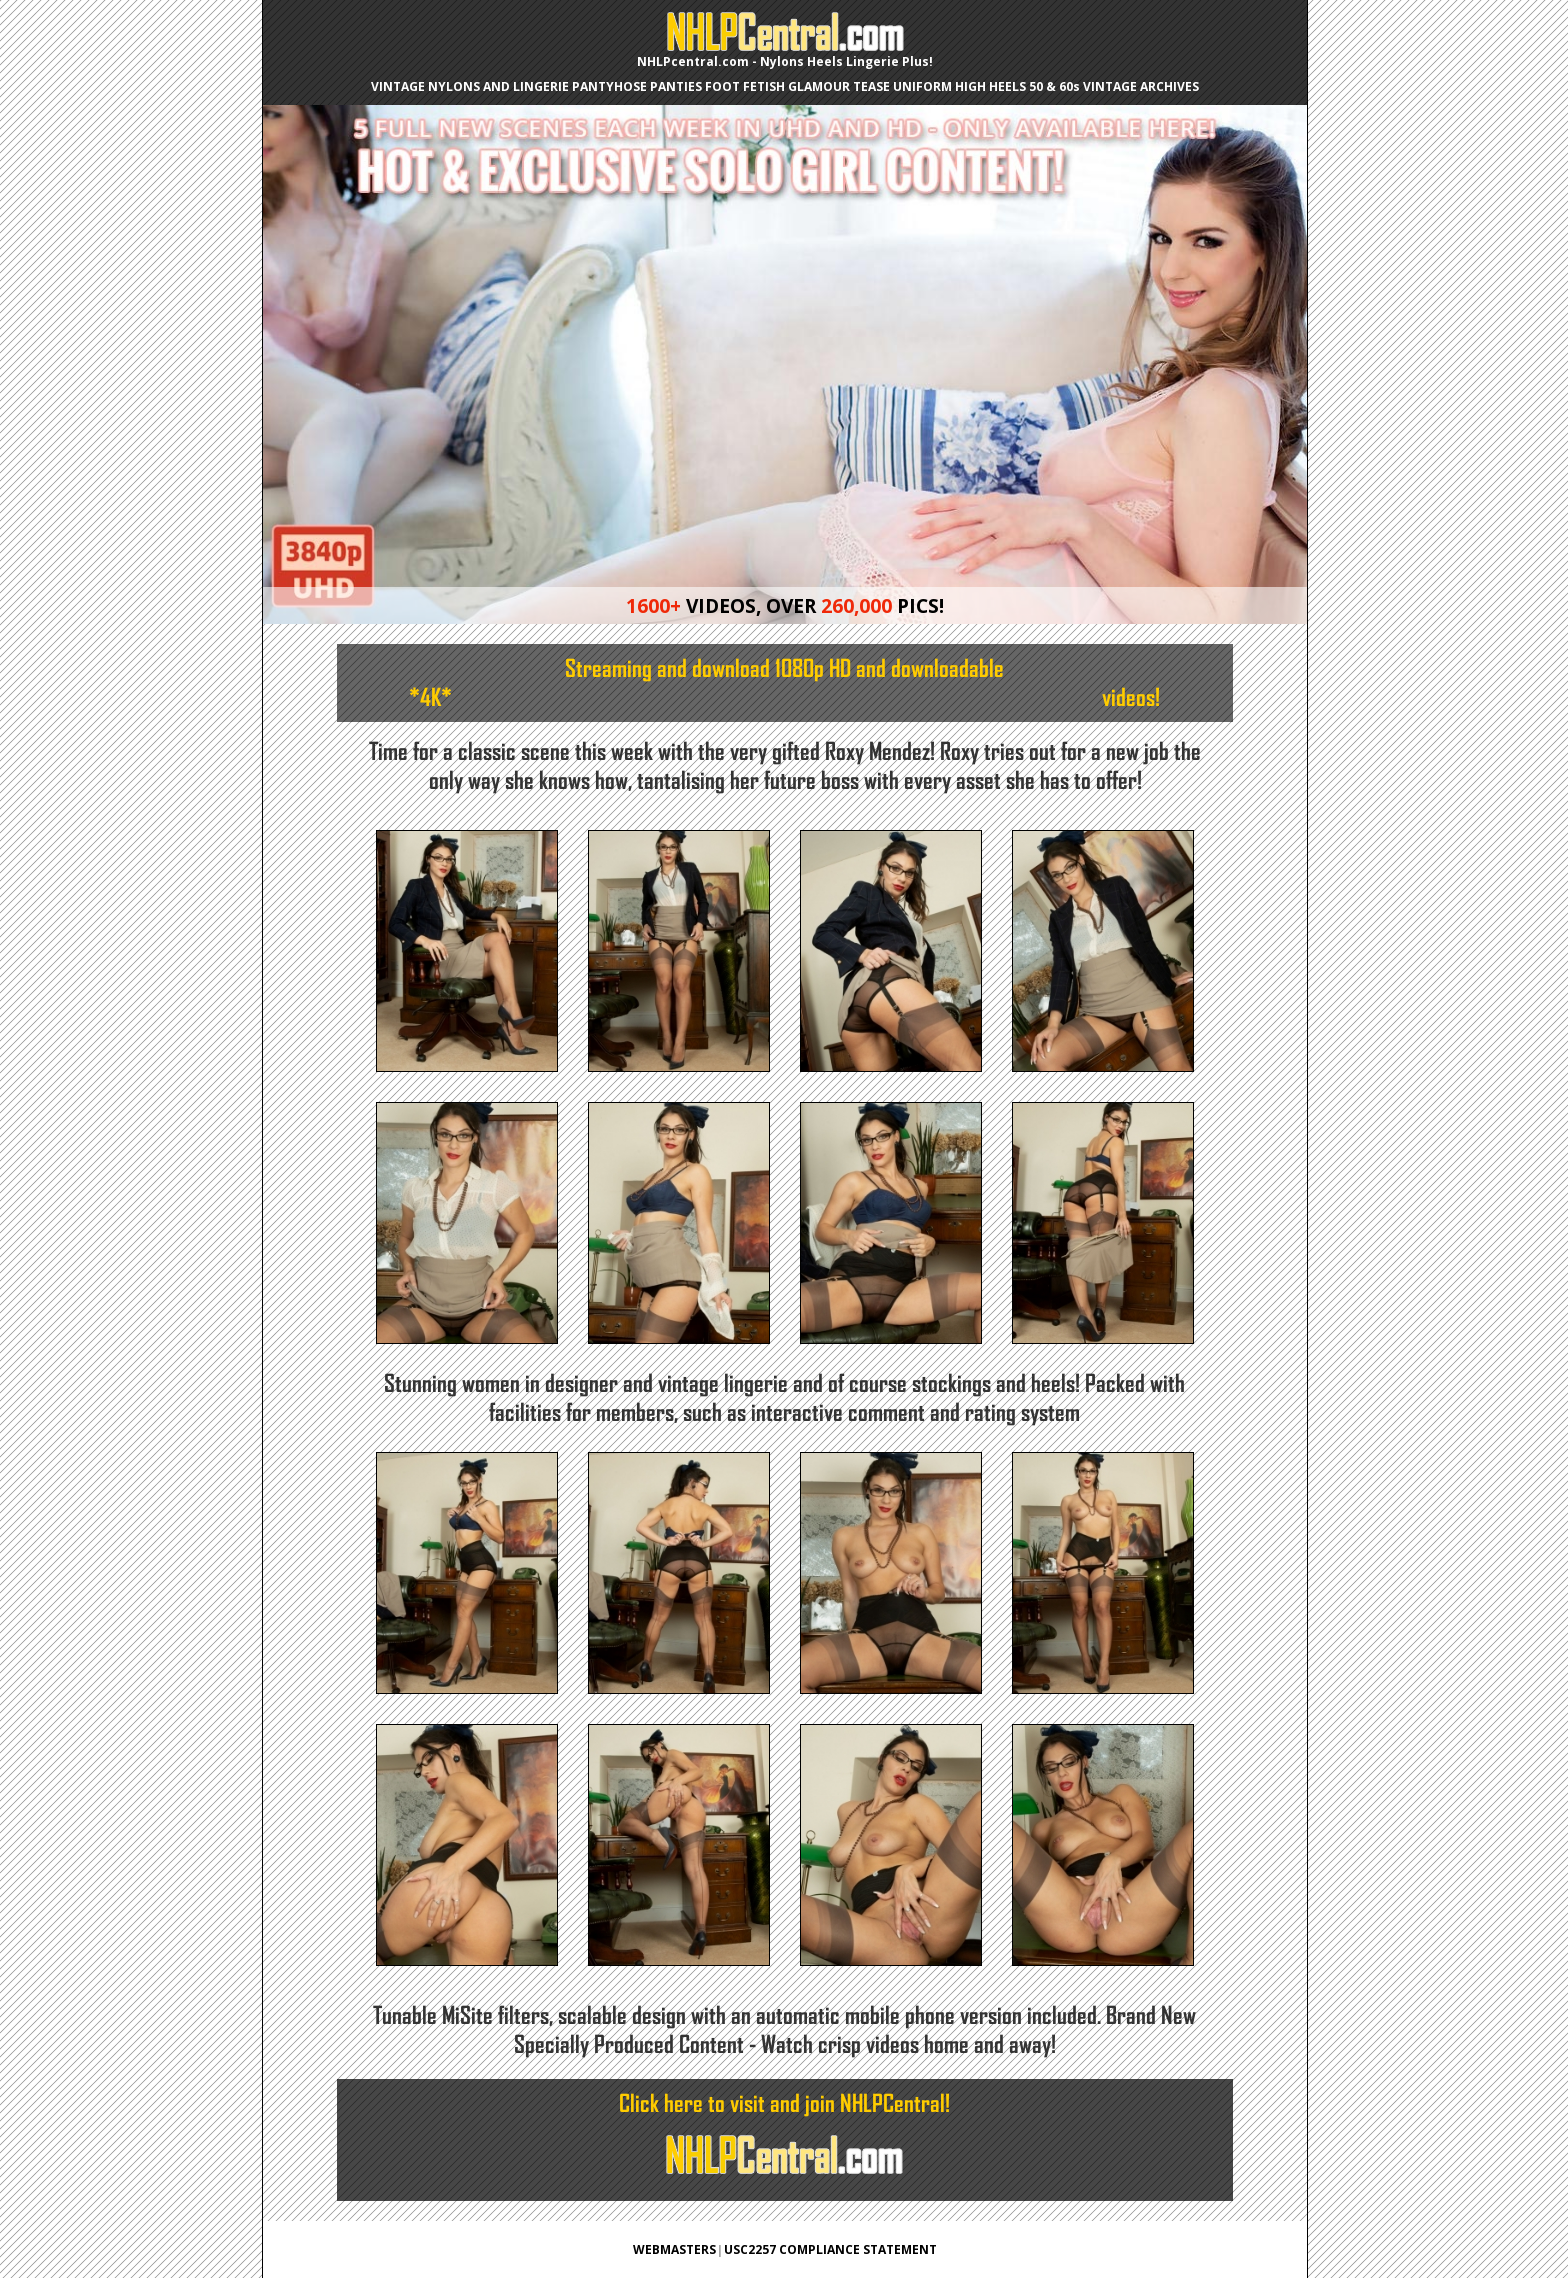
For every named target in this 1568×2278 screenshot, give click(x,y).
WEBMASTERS (674, 2249)
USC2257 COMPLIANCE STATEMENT (830, 2249)
